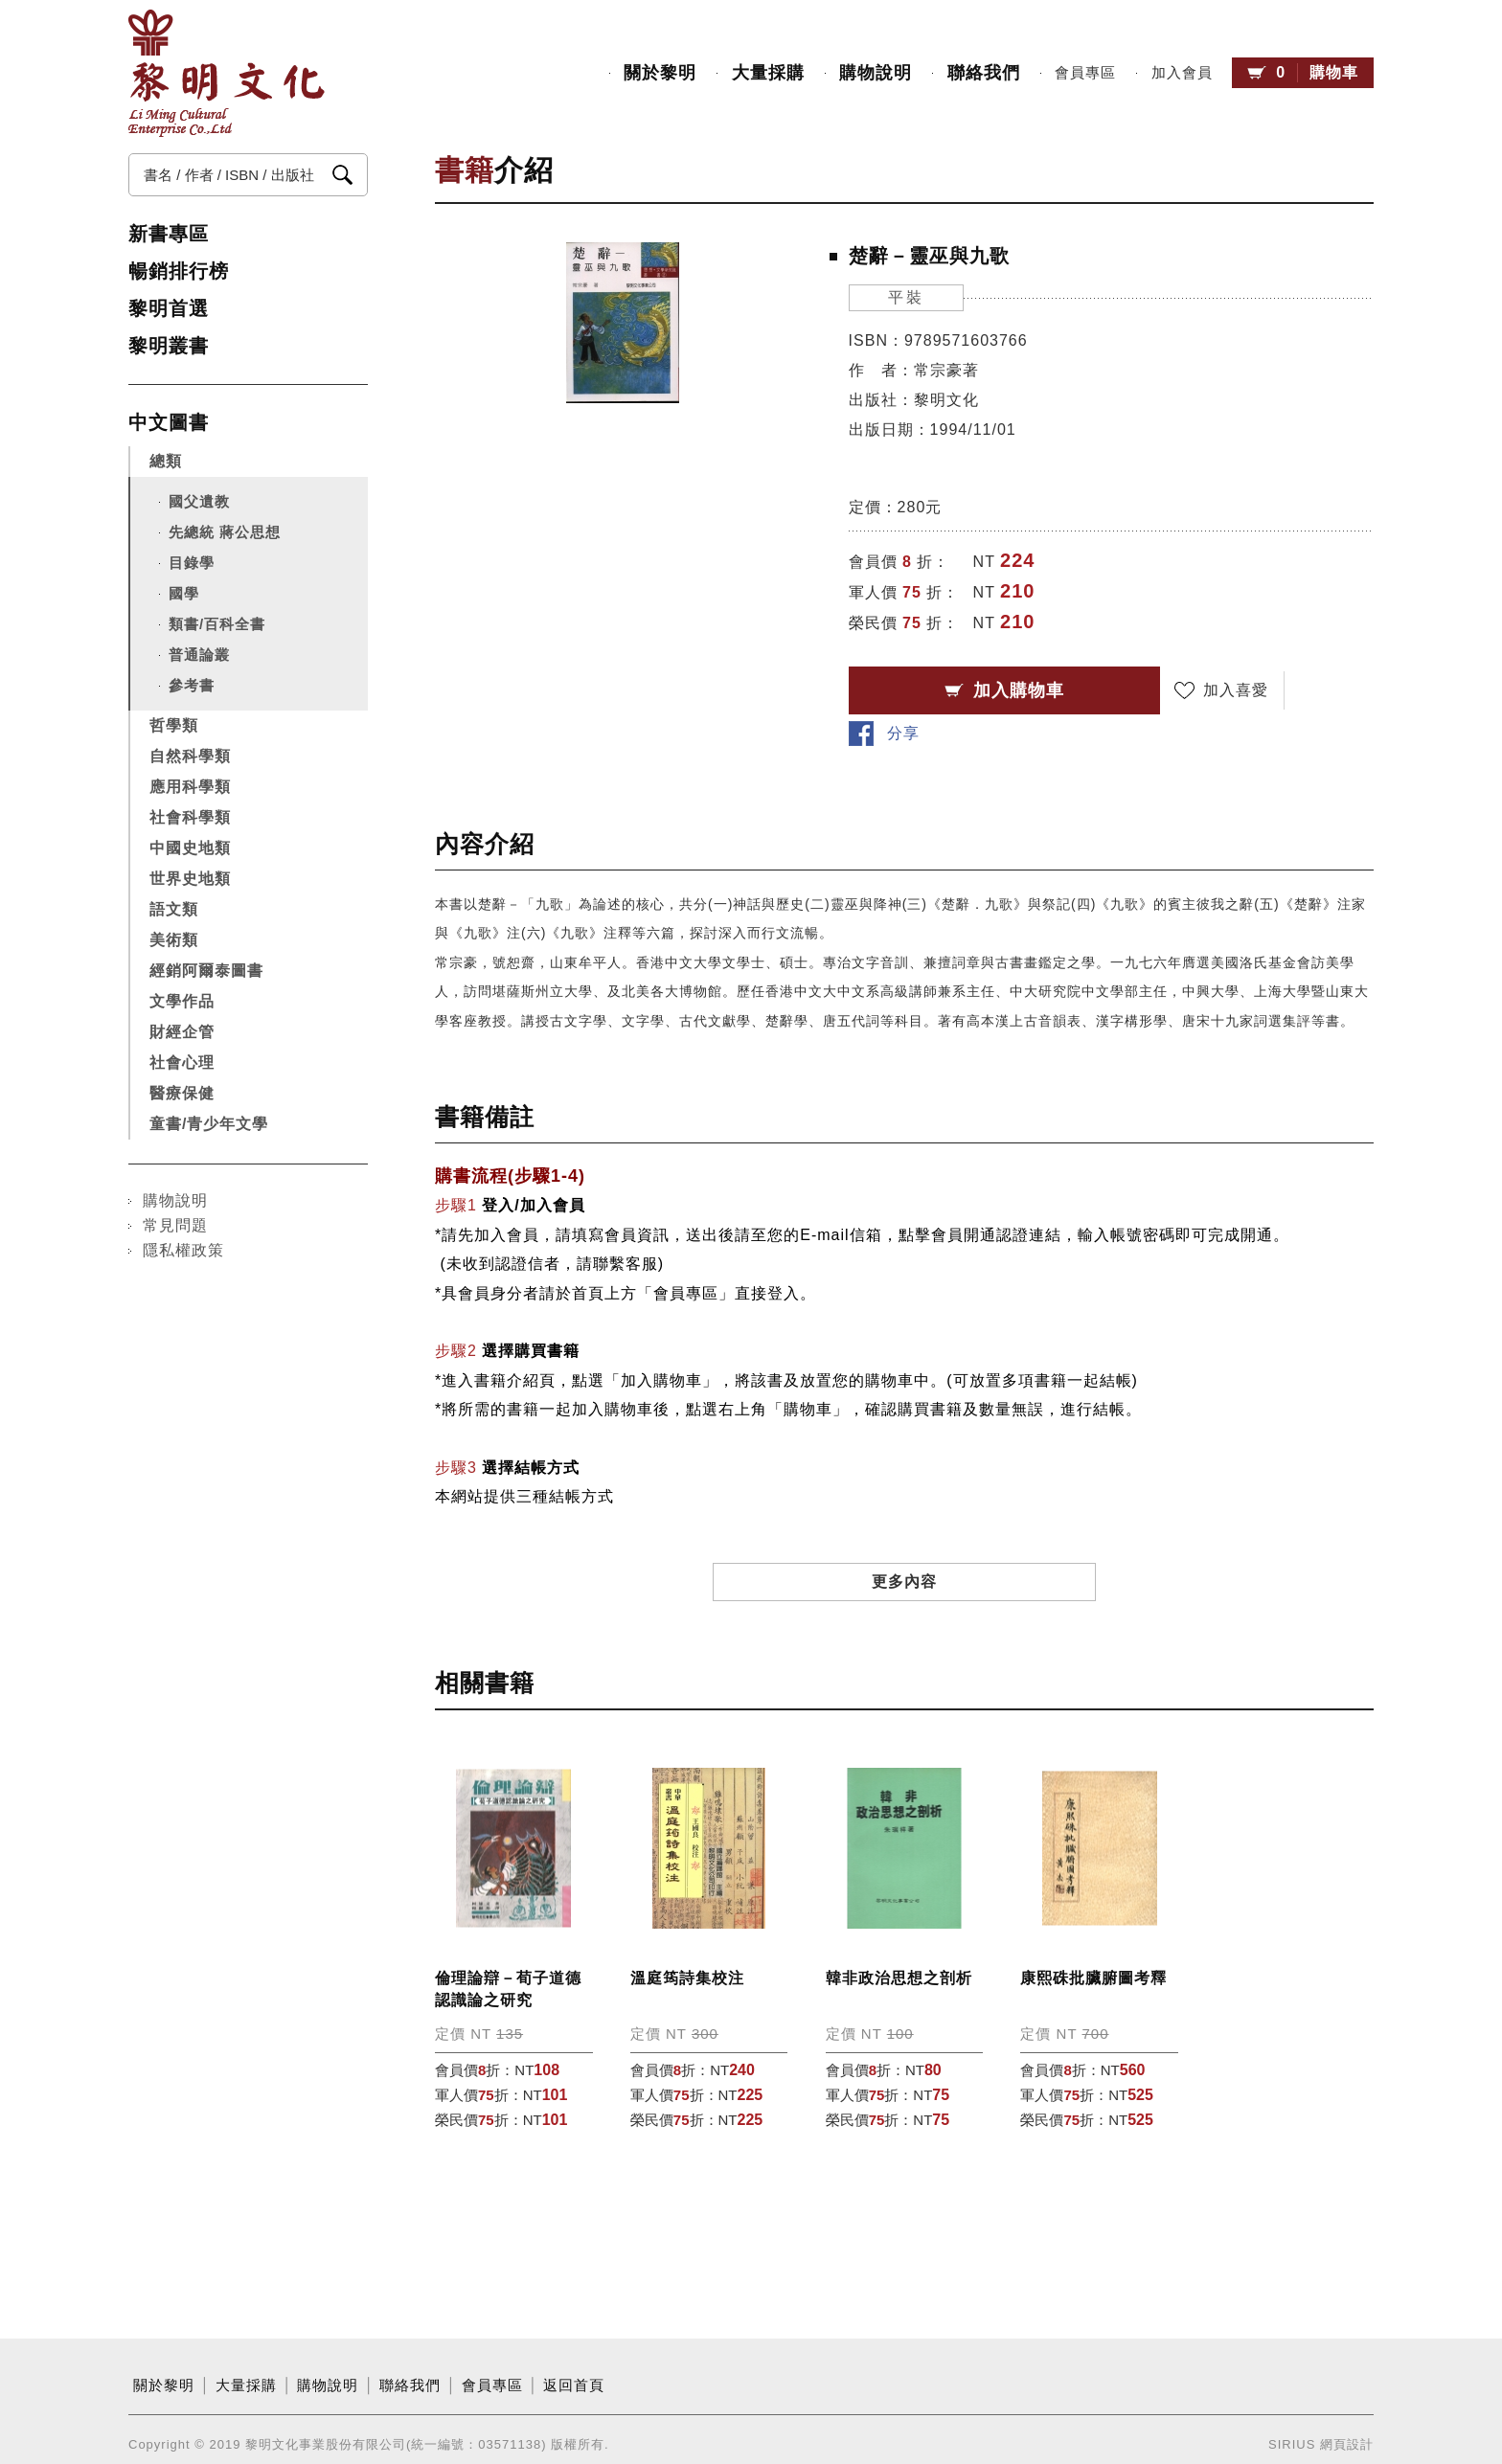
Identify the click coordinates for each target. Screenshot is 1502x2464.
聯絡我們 (982, 72)
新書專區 (168, 233)
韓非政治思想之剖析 (899, 1940)
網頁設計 (1347, 2406)
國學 (184, 593)
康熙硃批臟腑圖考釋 (1093, 1940)
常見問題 (175, 1225)
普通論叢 (199, 654)
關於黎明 (659, 72)
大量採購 (767, 72)
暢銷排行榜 (178, 271)
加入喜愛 (1233, 690)
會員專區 (1085, 72)
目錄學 (192, 562)
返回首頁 (573, 2347)
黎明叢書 (168, 345)
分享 (1351, 690)
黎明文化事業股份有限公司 (226, 73)
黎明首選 (168, 308)
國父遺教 (199, 501)
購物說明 (875, 72)
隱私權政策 (183, 1250)
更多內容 (904, 1543)
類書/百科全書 (217, 624)
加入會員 (1181, 72)
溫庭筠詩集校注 (687, 1940)
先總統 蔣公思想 (225, 532)
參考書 (192, 685)
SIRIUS (1291, 2406)
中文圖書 (168, 422)
